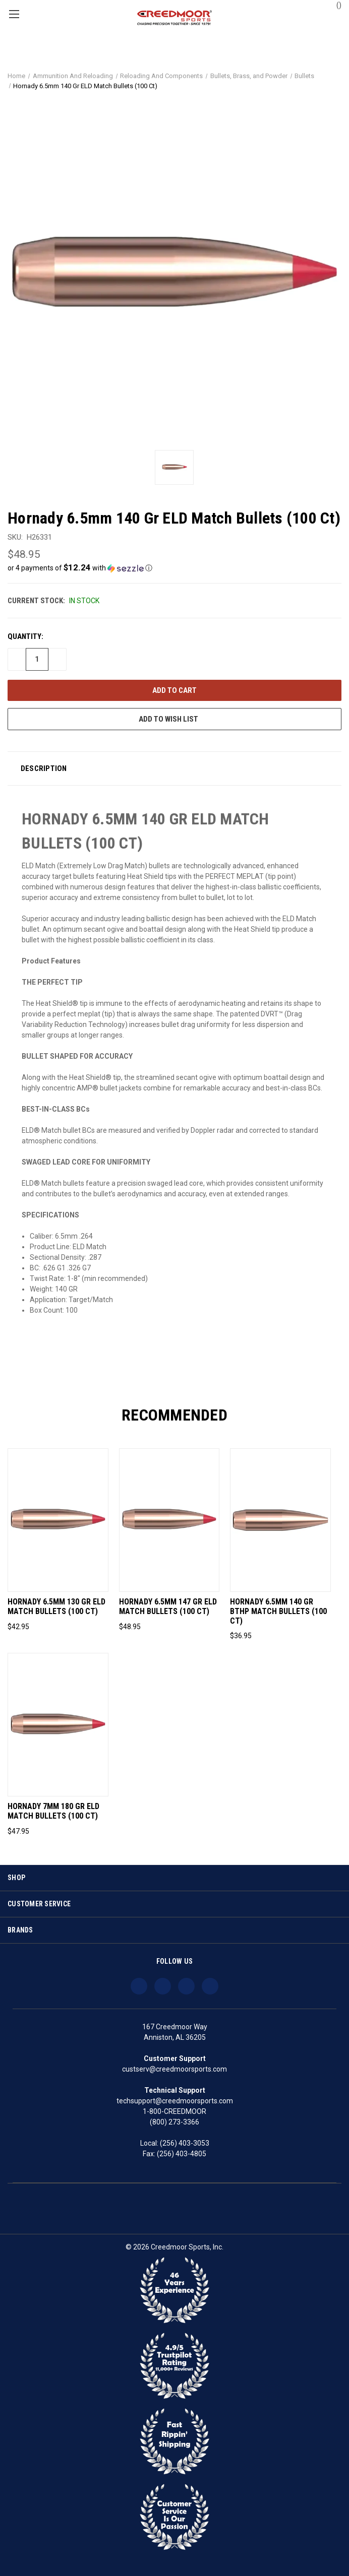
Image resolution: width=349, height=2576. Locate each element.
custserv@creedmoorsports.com (174, 2069)
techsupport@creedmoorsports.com (175, 2101)
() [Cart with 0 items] (334, 4)
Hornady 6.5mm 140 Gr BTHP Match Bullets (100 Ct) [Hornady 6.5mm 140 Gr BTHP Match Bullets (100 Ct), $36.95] (278, 1611)
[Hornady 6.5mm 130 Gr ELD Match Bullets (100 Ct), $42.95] (58, 1520)
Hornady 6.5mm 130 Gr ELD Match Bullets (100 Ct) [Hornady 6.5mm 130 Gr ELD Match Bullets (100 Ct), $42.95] (56, 1606)
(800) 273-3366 (174, 2122)
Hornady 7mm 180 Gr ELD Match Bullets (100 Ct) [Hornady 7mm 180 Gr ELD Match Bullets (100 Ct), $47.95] (53, 1811)
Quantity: (25, 636)
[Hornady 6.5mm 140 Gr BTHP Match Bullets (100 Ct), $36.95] (280, 1520)
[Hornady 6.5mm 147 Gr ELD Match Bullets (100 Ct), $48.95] (169, 1520)
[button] (174, 568)
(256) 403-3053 (184, 2143)
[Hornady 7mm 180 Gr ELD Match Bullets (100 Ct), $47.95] (58, 1724)
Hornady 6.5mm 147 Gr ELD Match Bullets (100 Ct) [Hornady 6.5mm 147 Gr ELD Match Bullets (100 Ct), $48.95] (168, 1606)
